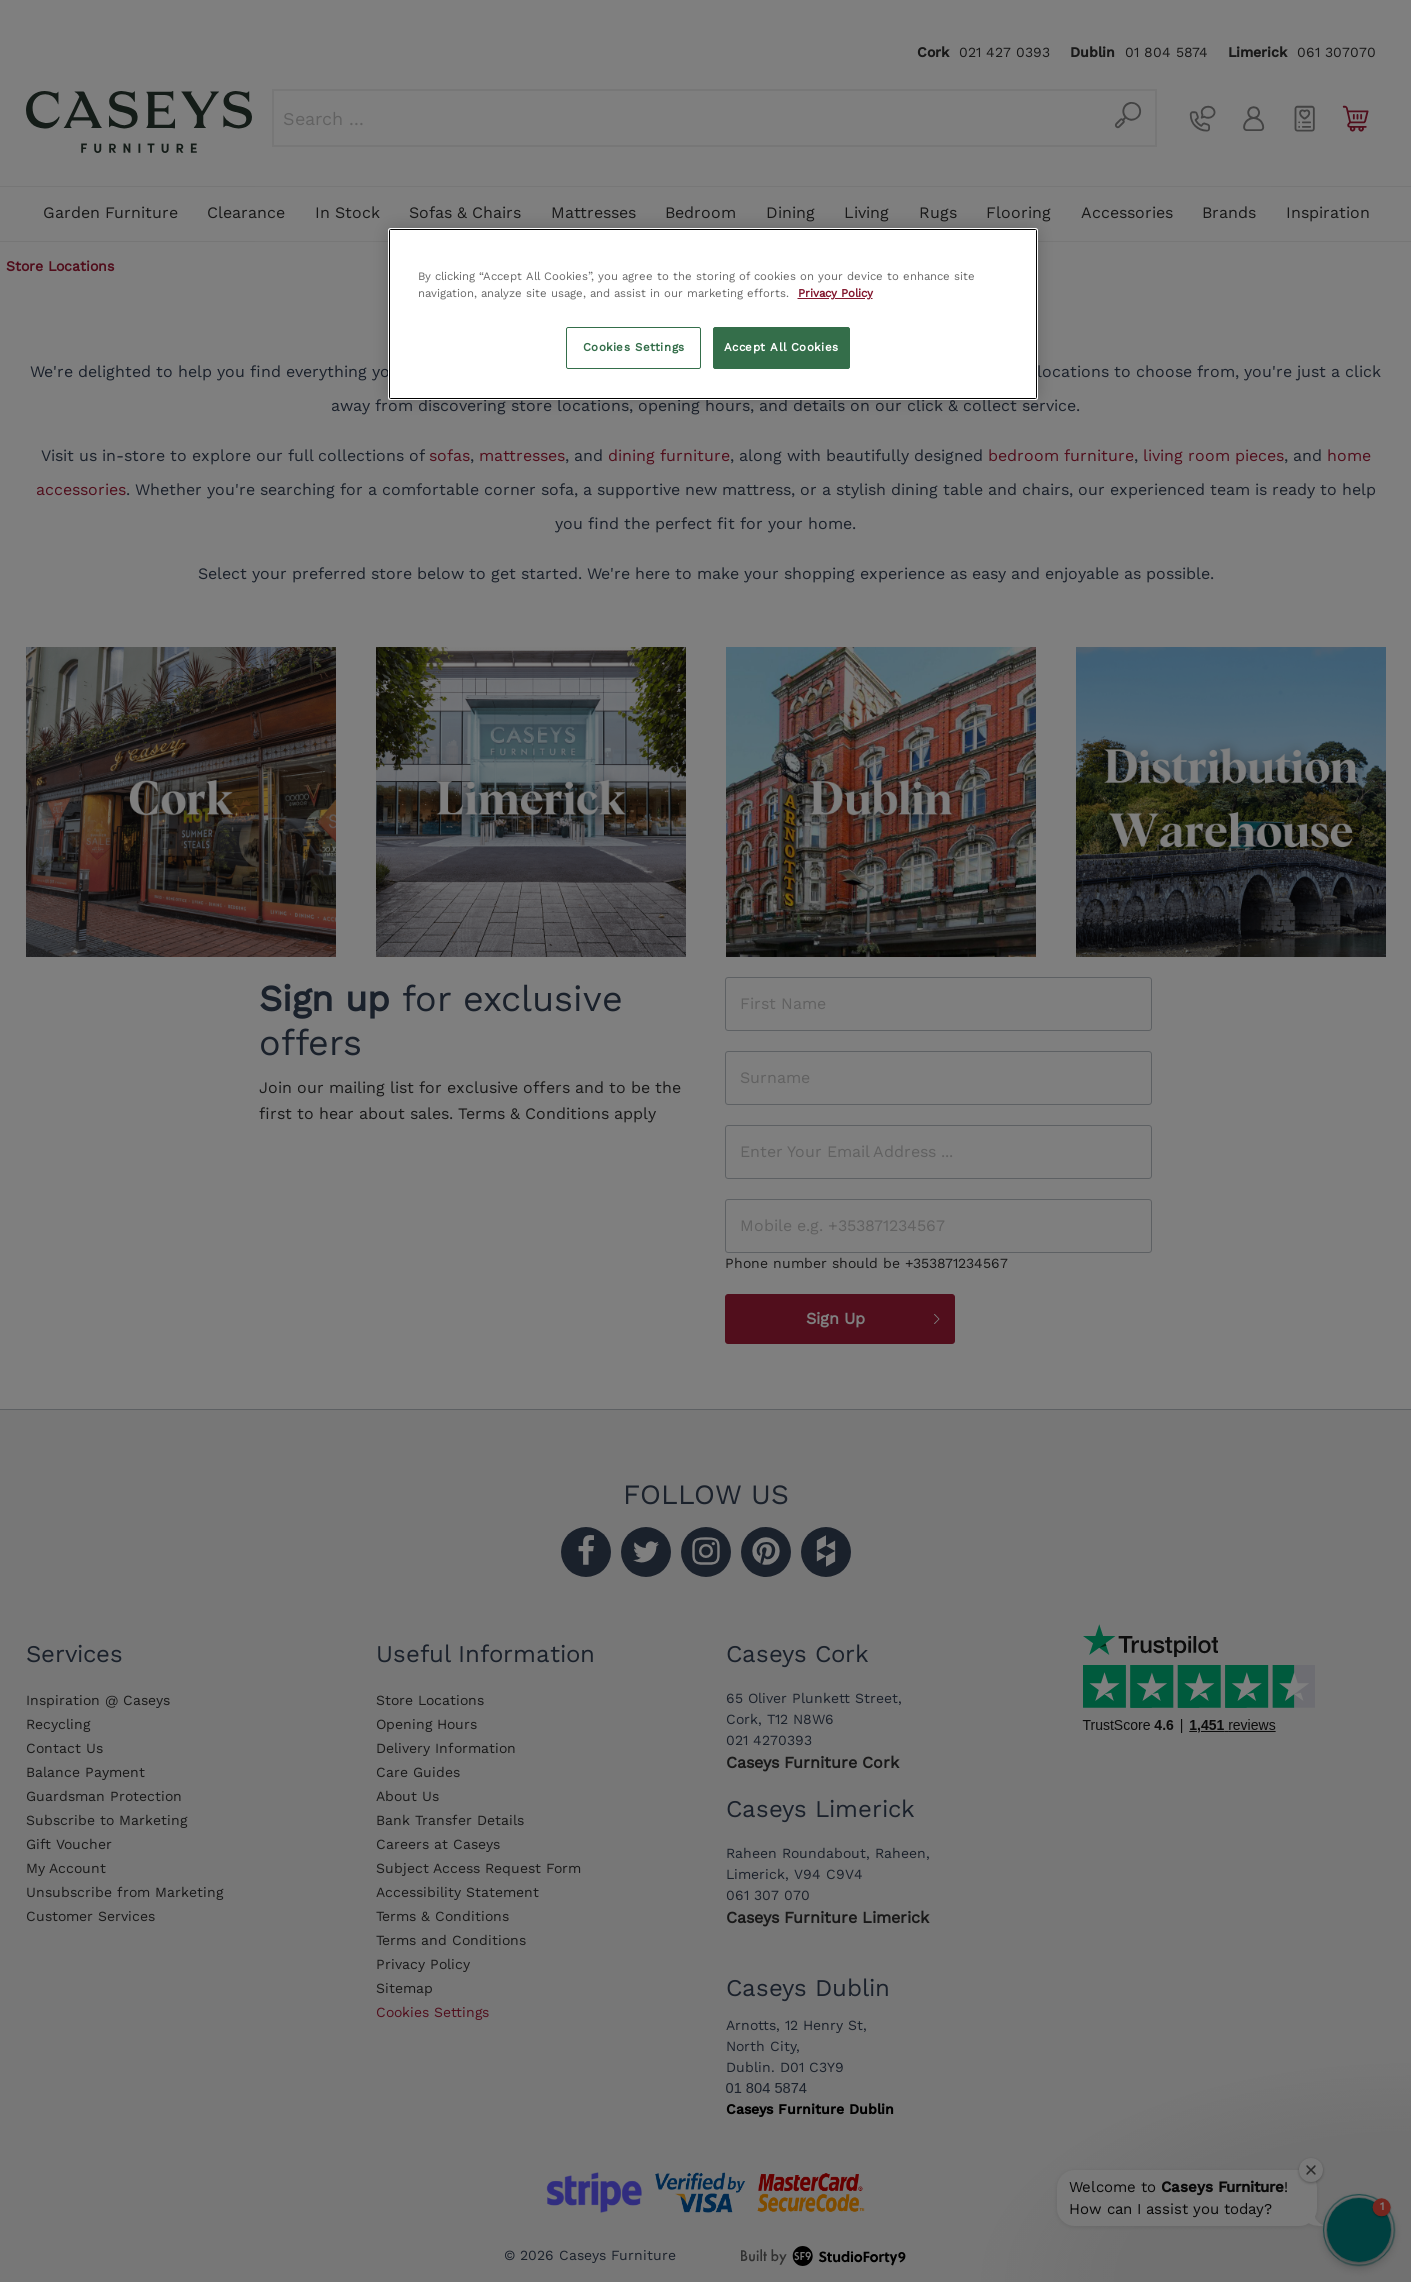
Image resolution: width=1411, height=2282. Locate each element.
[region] (713, 314)
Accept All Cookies (781, 347)
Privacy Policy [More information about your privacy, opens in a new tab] (835, 293)
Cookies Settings (634, 347)
